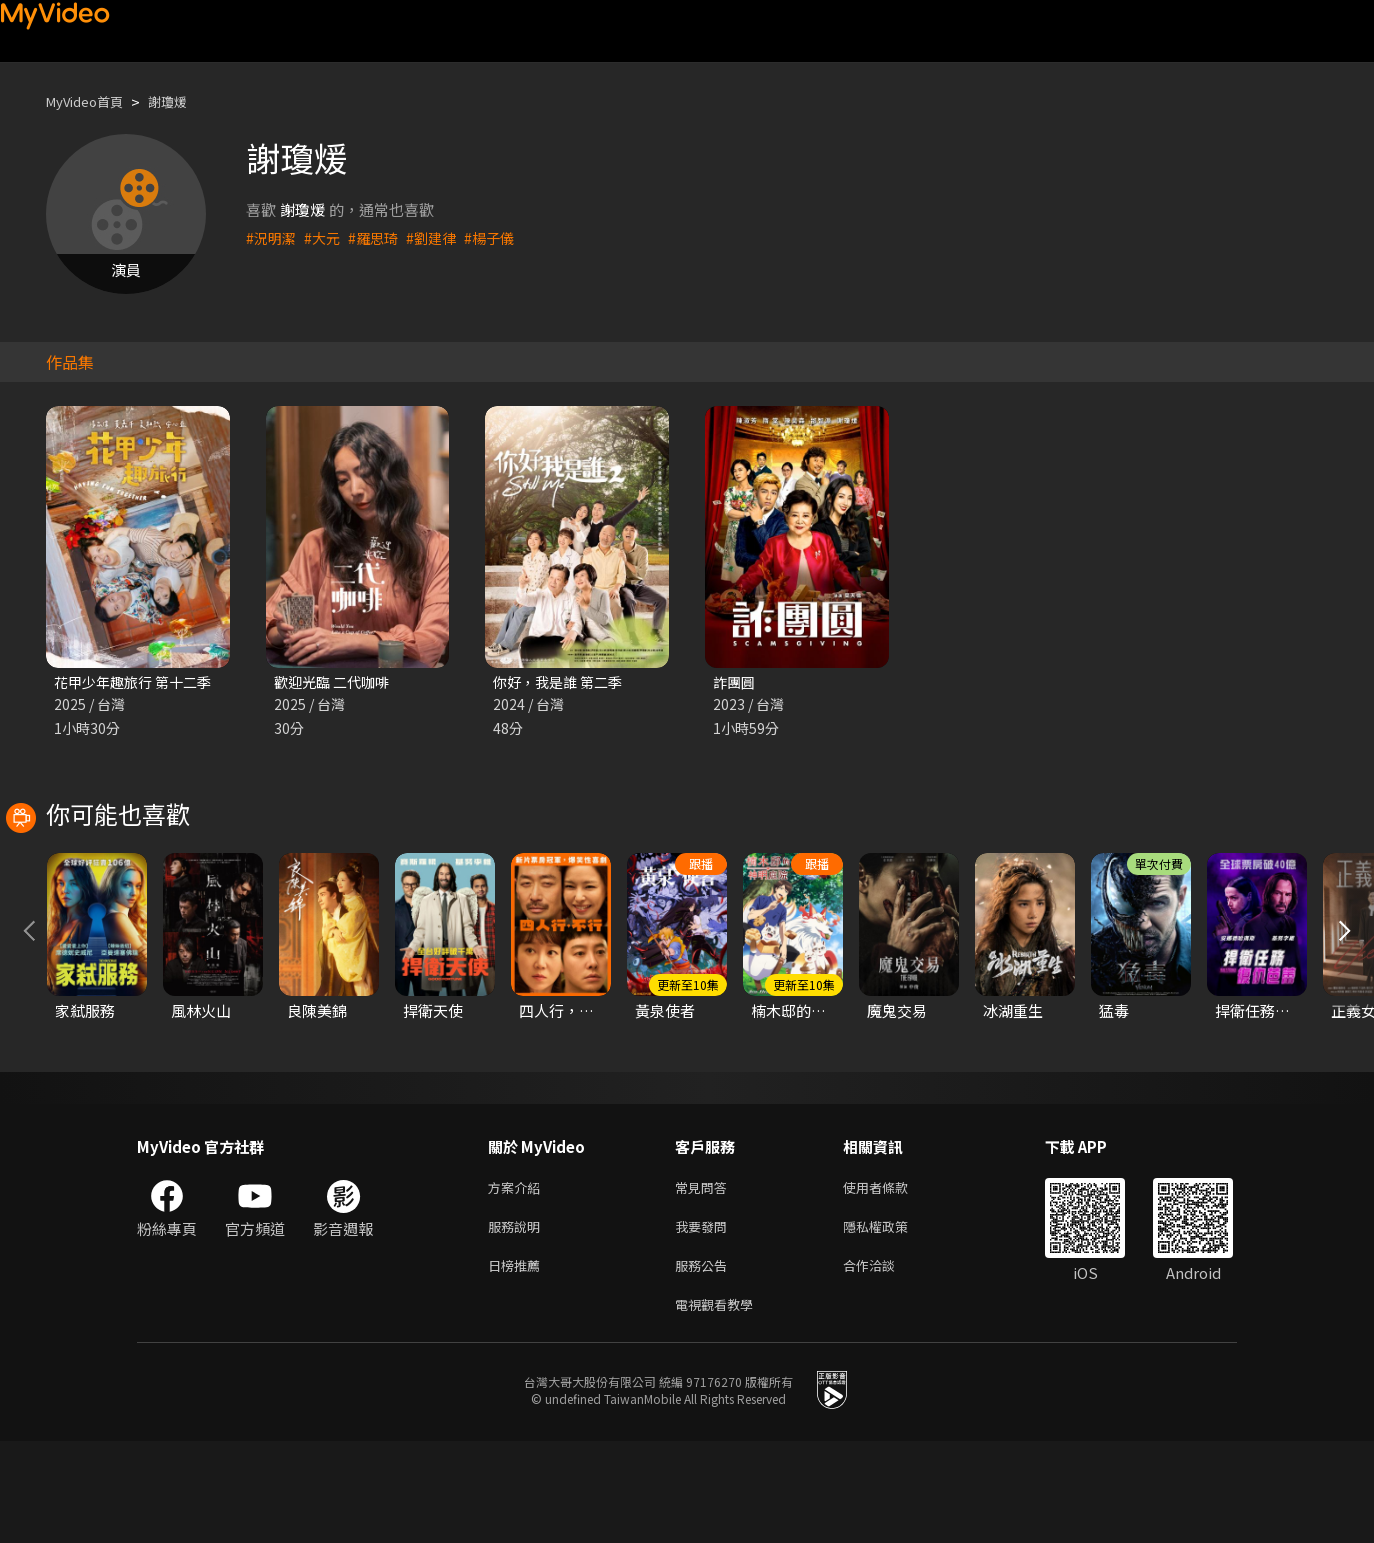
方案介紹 (518, 1278)
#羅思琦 (379, 237)
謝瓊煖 (184, 101)
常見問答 (705, 1278)
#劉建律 (440, 237)
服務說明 (518, 1320)
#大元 (326, 237)
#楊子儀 (501, 237)
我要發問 (705, 1320)
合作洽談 (885, 1362)
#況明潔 (272, 237)
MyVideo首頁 (91, 101)
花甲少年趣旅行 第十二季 (138, 682)
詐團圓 (735, 682)
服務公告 (705, 1362)
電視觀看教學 (720, 1404)
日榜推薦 (518, 1362)
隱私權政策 (892, 1320)
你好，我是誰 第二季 (562, 682)
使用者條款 (892, 1278)
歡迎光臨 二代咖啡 (335, 682)
